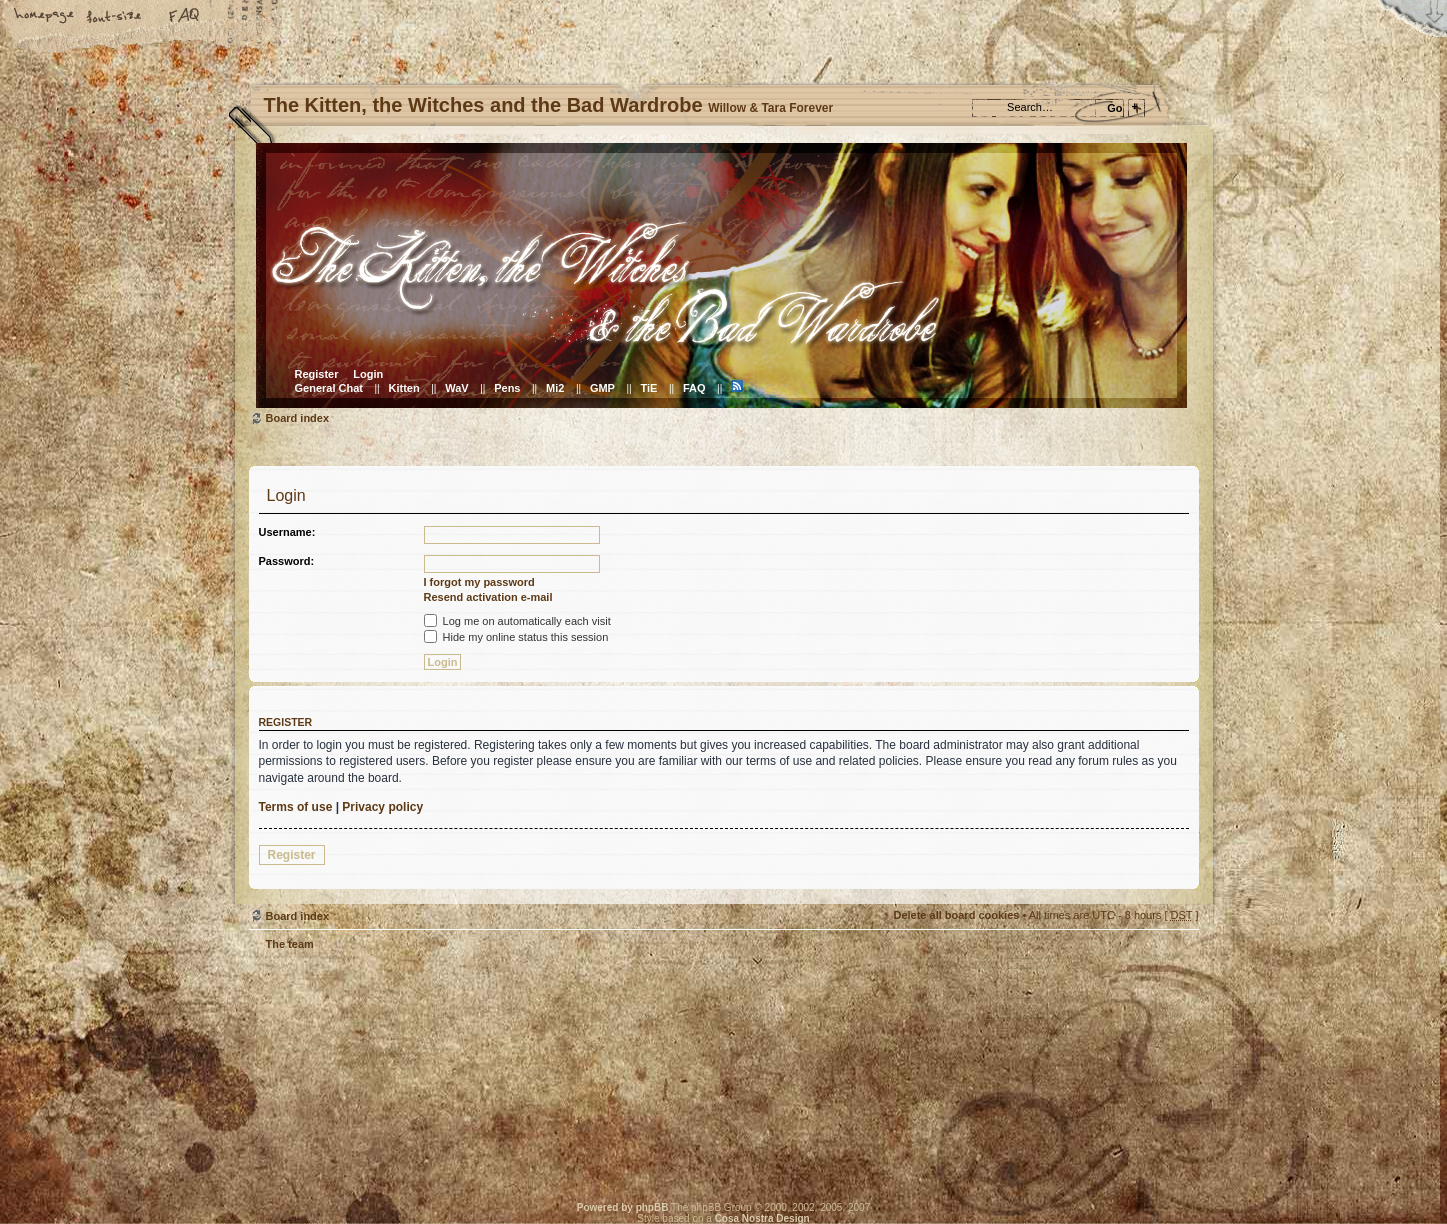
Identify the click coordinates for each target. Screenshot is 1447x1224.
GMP (602, 388)
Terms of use (296, 807)
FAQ (185, 17)
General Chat (329, 388)
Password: (287, 561)
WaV (456, 388)
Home (45, 17)
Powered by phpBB (623, 1207)
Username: (287, 532)
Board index (721, 275)
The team (290, 944)
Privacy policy (382, 807)
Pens (507, 388)
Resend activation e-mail (488, 597)
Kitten (404, 388)
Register (317, 374)
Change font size (115, 17)
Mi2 (555, 388)
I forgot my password (479, 582)
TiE (648, 388)
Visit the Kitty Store (1139, 1120)
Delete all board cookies (956, 915)
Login (368, 374)
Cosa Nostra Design (762, 1218)
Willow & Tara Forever (569, 1069)
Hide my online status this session (516, 637)
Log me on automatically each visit (517, 621)
